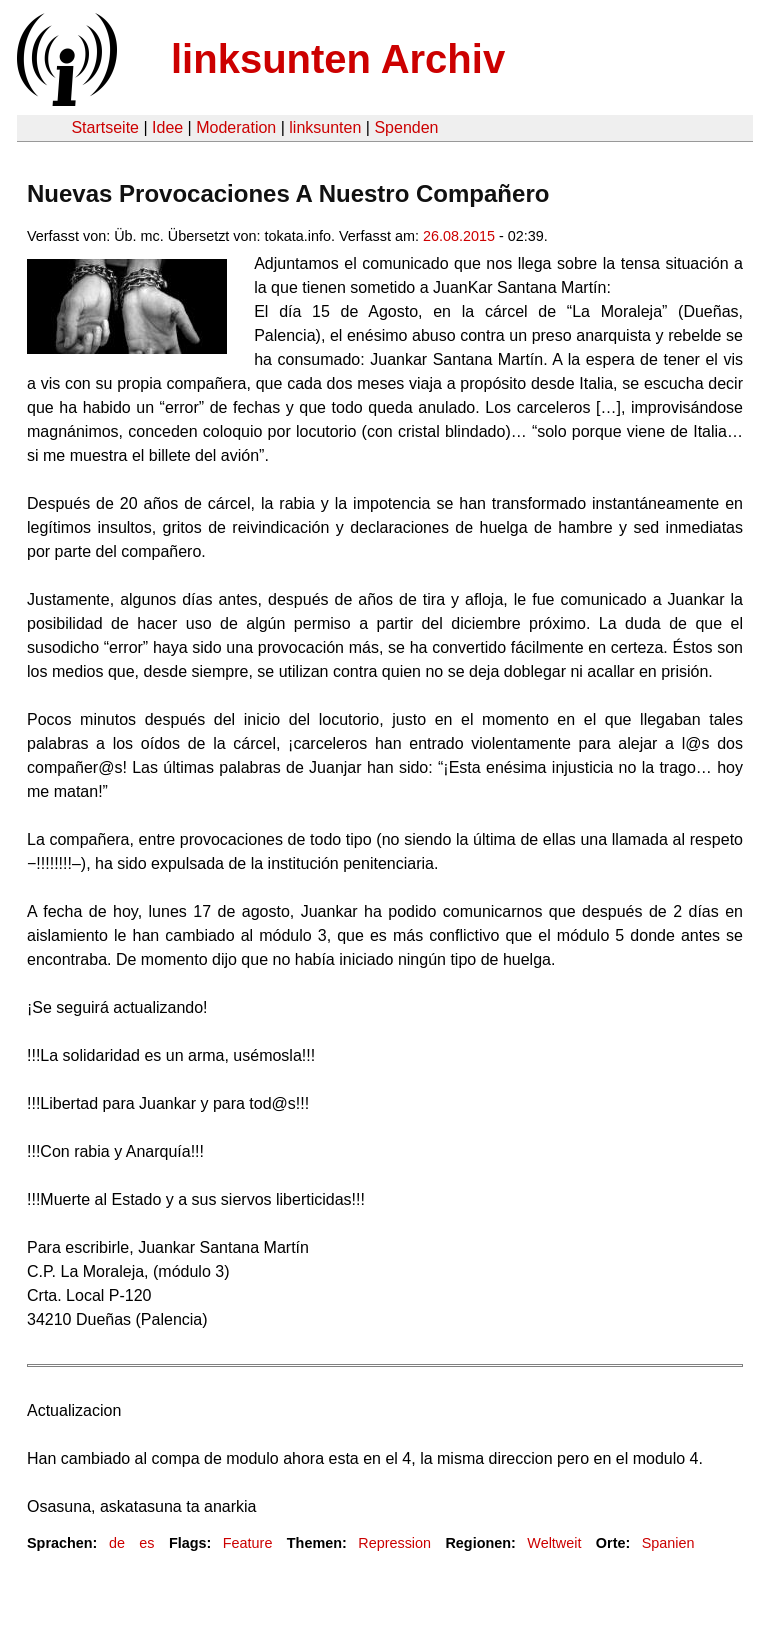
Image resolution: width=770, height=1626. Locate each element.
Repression (394, 1543)
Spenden (406, 127)
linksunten (325, 127)
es (146, 1543)
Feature (248, 1543)
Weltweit (554, 1543)
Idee (167, 127)
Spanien (668, 1543)
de (117, 1543)
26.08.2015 (459, 236)
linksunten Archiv (338, 59)
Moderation (236, 127)
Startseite (105, 127)
